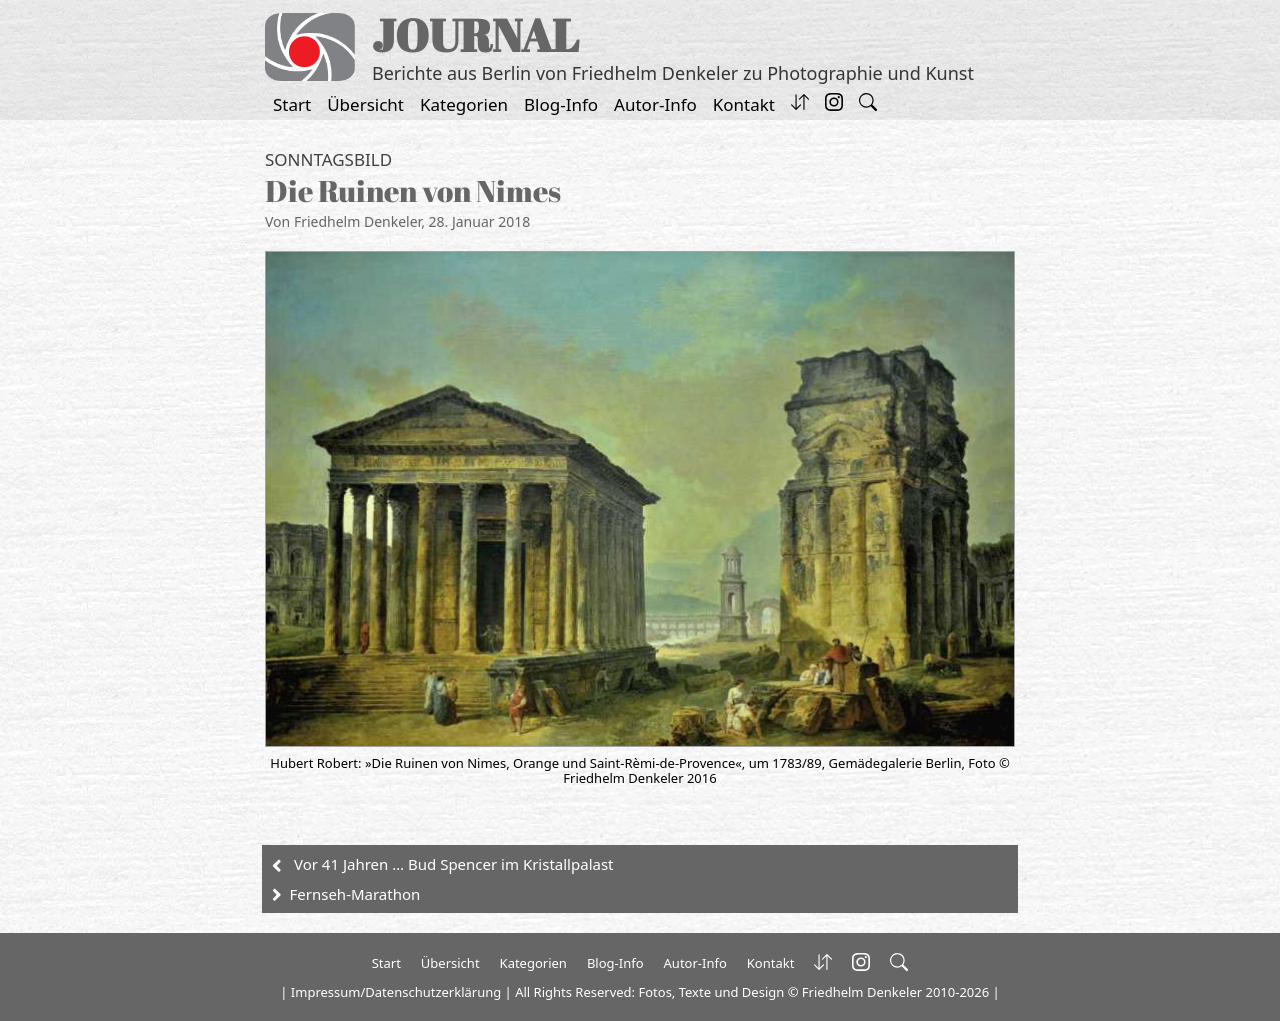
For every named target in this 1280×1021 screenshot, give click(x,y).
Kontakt (744, 104)
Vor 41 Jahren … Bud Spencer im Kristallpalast (454, 864)
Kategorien (464, 104)
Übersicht (365, 104)
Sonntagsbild (328, 159)
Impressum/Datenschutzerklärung (396, 992)
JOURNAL (475, 34)
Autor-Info (655, 104)
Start (292, 104)
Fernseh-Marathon (355, 894)
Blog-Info (561, 104)
